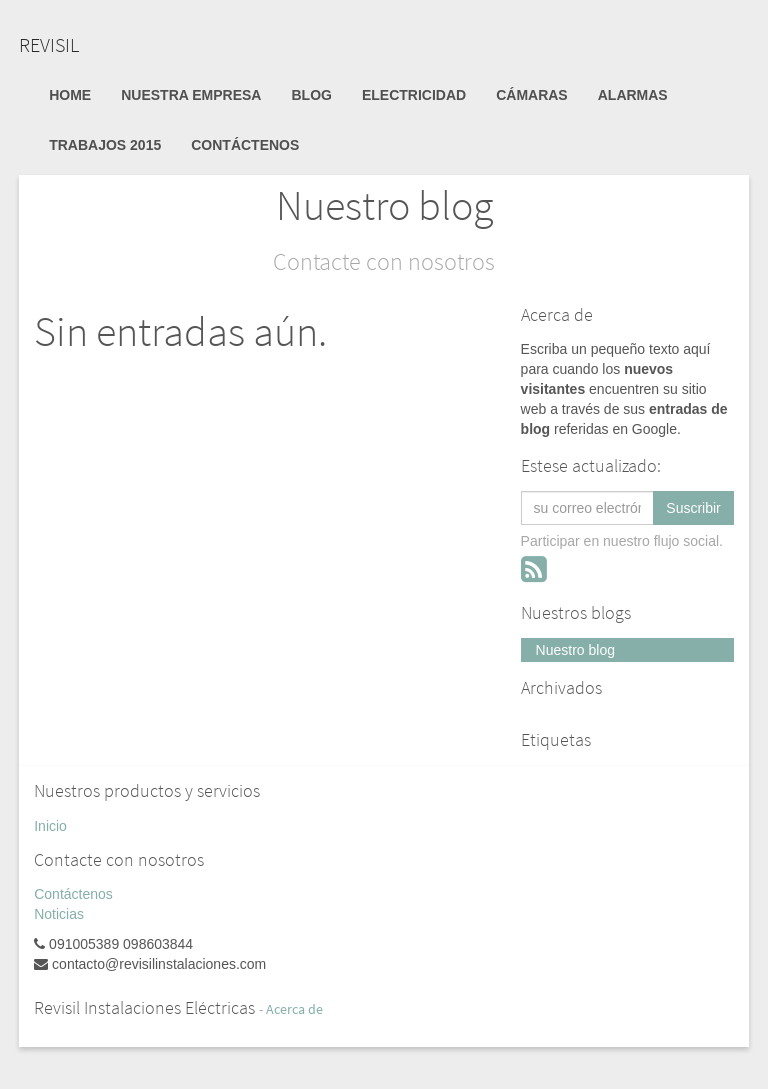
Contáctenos (73, 894)
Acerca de (294, 1009)
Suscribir (693, 508)
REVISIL (49, 44)
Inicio (50, 826)
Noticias (59, 914)
